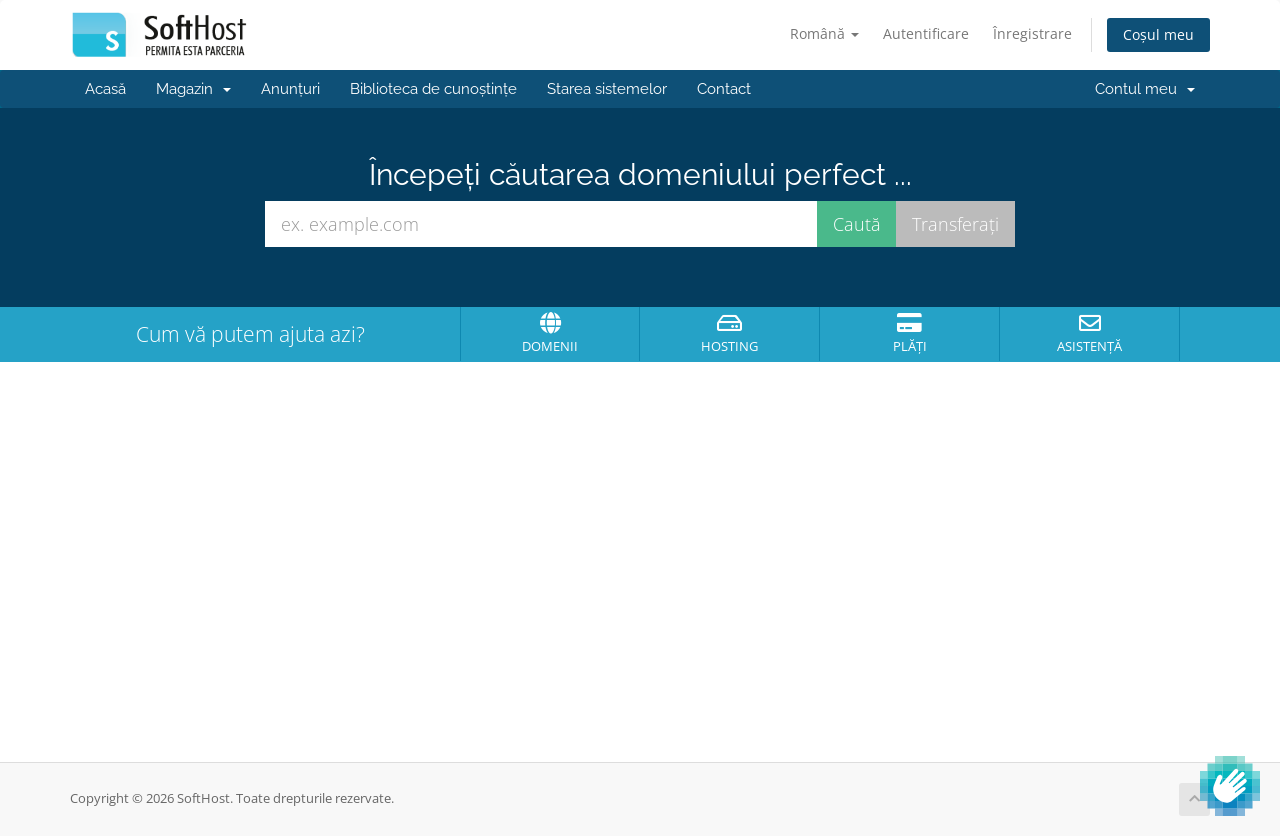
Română (824, 33)
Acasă (105, 89)
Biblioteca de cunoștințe (433, 89)
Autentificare (926, 33)
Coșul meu (1158, 34)
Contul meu (1145, 89)
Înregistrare (1032, 33)
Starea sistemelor (607, 89)
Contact (724, 89)
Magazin (193, 89)
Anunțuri (290, 89)
